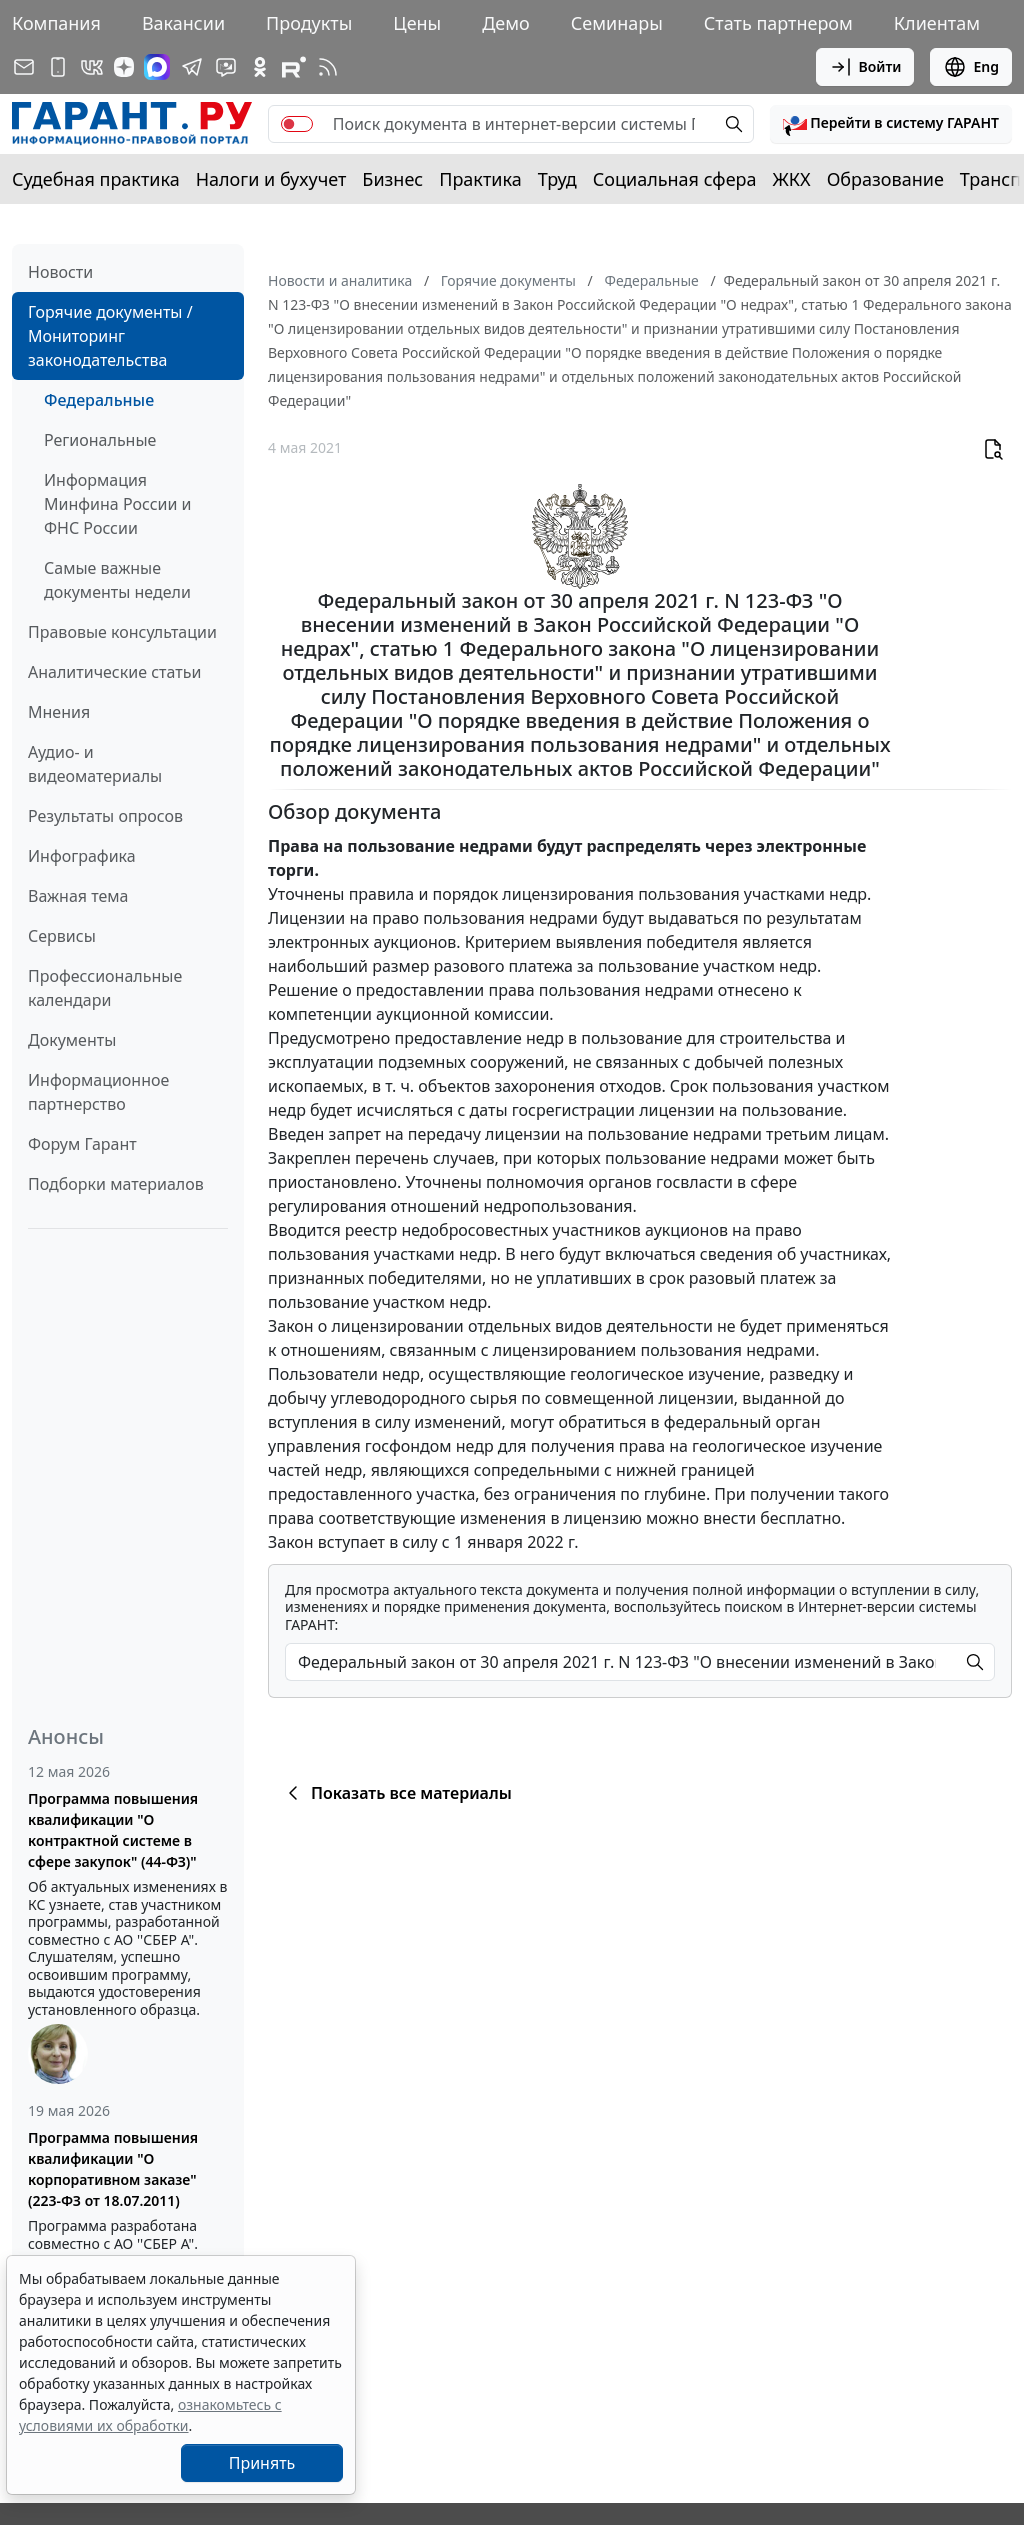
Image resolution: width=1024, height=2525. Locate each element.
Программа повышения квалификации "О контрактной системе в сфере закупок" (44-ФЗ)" (113, 1830)
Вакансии (183, 23)
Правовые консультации (122, 632)
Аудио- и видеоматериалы (95, 764)
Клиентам (937, 23)
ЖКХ (792, 179)
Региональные (100, 440)
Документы (72, 1040)
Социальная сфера (675, 179)
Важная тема (78, 896)
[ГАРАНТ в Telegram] (192, 67)
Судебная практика (96, 179)
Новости (60, 272)
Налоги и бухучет (271, 179)
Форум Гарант (82, 1144)
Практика (480, 179)
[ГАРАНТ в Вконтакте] (92, 67)
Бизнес (392, 179)
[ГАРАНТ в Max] (157, 67)
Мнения (59, 712)
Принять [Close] (262, 2463)
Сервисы (62, 936)
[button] (891, 124)
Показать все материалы (396, 1793)
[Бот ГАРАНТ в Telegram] (226, 67)
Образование (885, 179)
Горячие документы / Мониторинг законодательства (110, 336)
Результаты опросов (105, 816)
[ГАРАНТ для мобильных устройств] (58, 67)
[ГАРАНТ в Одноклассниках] (260, 67)
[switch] (297, 124)
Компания (56, 23)
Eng (971, 67)
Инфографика (82, 856)
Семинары (617, 23)
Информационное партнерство (98, 1092)
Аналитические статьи (114, 672)
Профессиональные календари (105, 988)
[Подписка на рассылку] (24, 67)
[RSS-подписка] (328, 67)
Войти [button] (865, 67)
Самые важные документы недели (117, 580)
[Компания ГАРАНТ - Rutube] (294, 67)
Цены (417, 23)
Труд (557, 179)
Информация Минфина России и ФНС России (118, 504)
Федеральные (99, 400)
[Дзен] (124, 67)
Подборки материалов (116, 1184)
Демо (506, 23)
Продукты (309, 23)
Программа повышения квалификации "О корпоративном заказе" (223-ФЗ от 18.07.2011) (113, 2169)
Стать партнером (778, 23)
